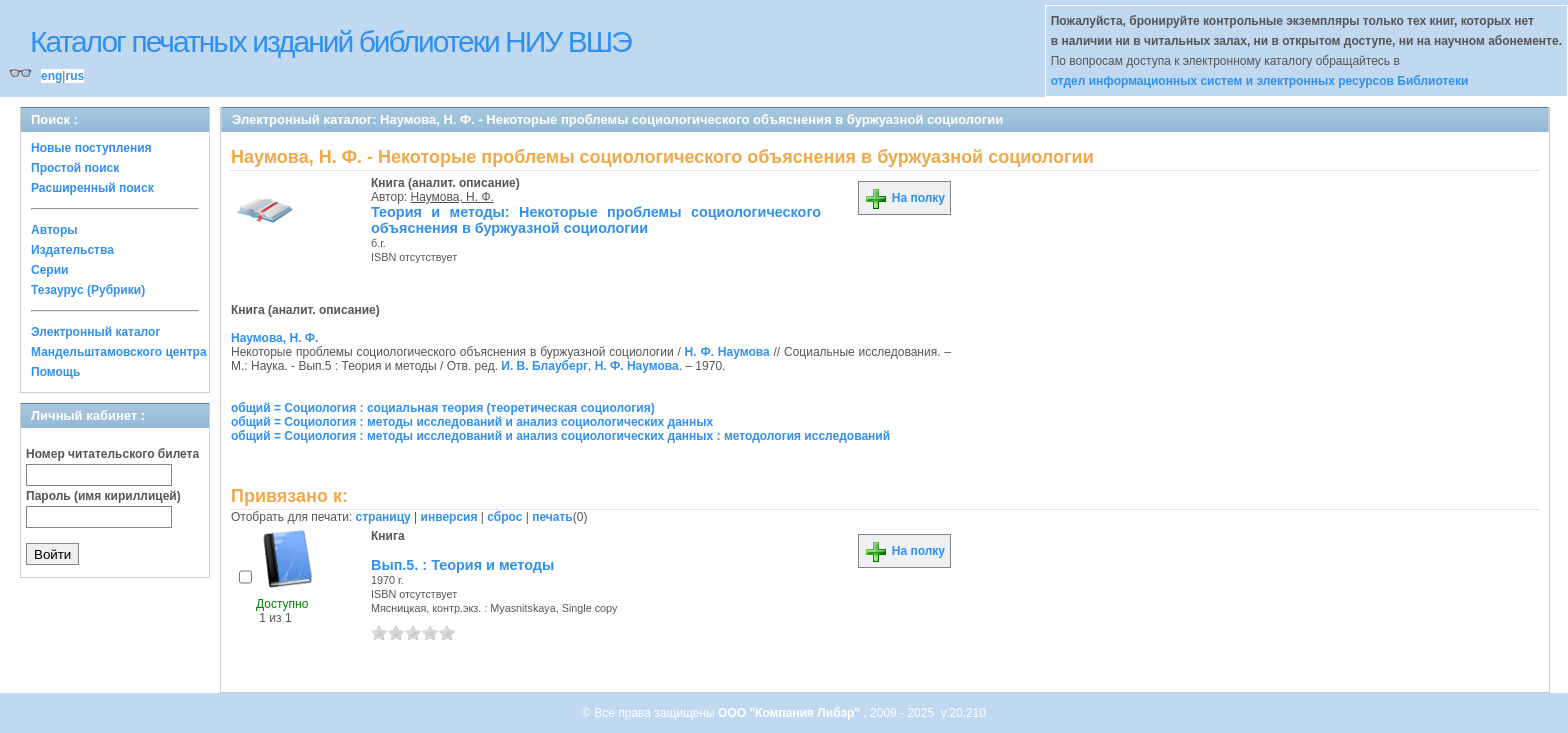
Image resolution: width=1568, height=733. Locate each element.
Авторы (54, 230)
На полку (904, 198)
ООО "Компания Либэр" (790, 713)
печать (552, 517)
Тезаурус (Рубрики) (88, 290)
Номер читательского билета (112, 454)
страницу (383, 517)
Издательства (72, 250)
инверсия (449, 517)
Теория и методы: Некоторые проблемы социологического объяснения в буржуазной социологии (596, 220)
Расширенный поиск (92, 188)
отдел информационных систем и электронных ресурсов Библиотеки (1260, 81)
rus (74, 76)
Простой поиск (75, 168)
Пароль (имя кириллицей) (103, 496)
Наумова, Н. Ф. (452, 197)
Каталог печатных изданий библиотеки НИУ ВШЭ (330, 41)
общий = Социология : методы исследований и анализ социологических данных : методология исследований (560, 436)
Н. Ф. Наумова (727, 352)
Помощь (55, 372)
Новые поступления (91, 148)
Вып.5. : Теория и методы (462, 565)
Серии (49, 270)
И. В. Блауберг (544, 366)
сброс (504, 517)
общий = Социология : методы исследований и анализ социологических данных (472, 422)
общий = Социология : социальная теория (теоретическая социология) (443, 408)
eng (51, 76)
